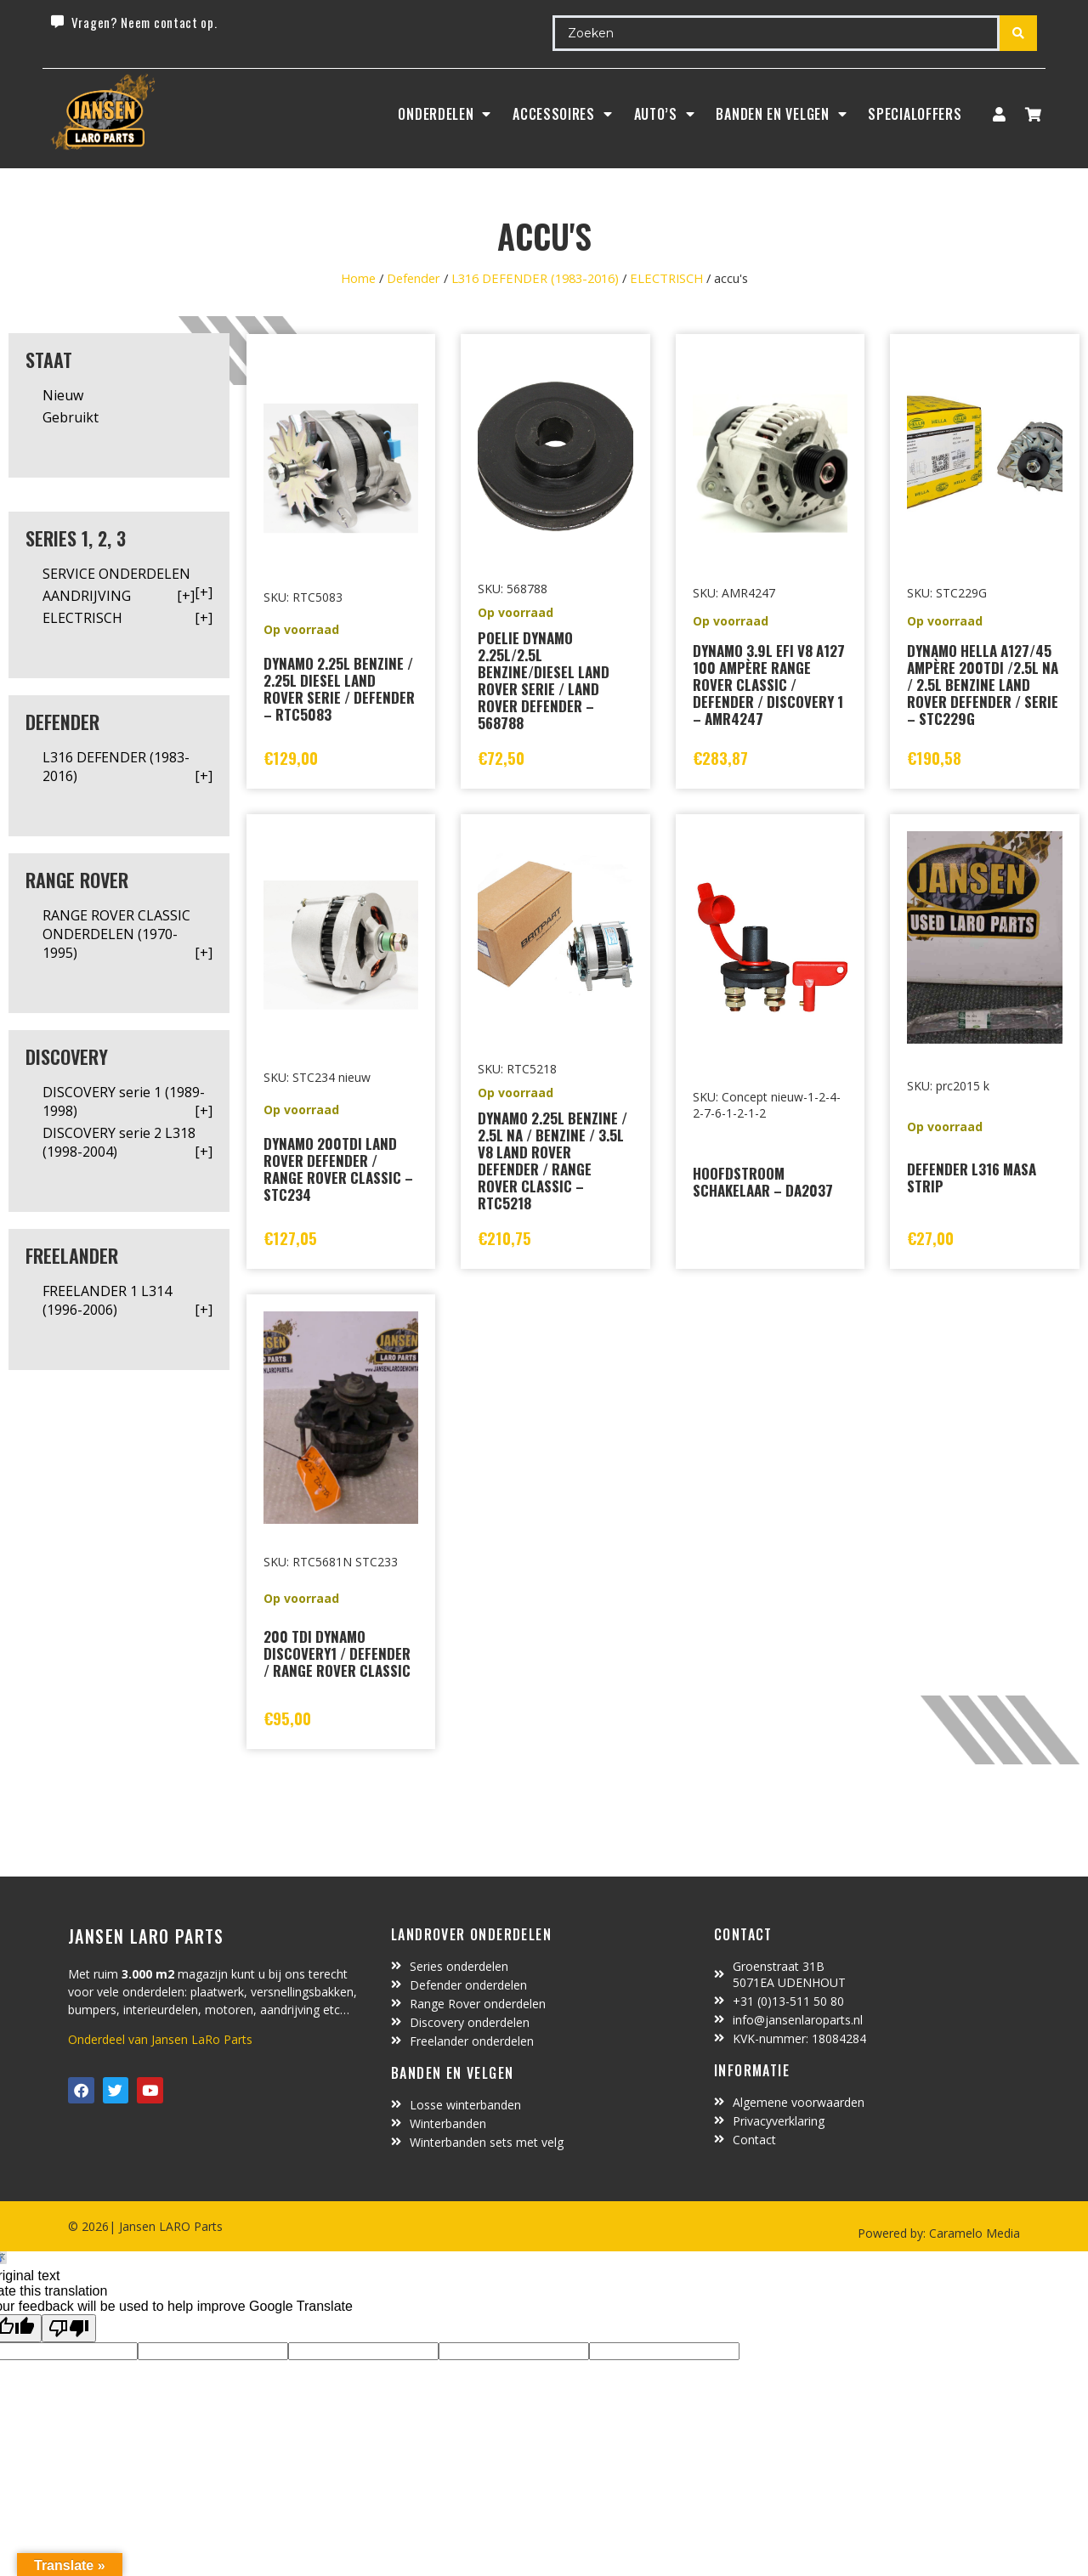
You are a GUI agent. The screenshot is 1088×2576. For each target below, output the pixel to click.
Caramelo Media (973, 2233)
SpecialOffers (914, 114)
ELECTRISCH (666, 277)
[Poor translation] (69, 2328)
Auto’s (664, 114)
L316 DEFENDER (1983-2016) (535, 277)
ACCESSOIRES (562, 114)
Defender (413, 277)
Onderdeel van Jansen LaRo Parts (160, 2039)
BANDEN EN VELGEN (781, 114)
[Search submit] (1018, 33)
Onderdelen (444, 114)
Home (358, 277)
